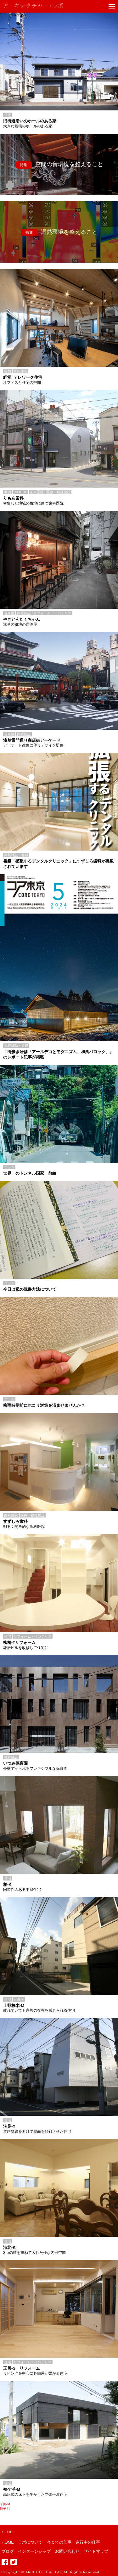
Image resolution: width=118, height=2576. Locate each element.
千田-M (5, 2504)
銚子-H (5, 2508)
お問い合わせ (67, 2551)
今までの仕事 (59, 2542)
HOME (8, 2542)
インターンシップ (34, 2551)
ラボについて (30, 2542)
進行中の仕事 (88, 2542)
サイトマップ (96, 2551)
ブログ (8, 2551)
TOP (7, 2532)
